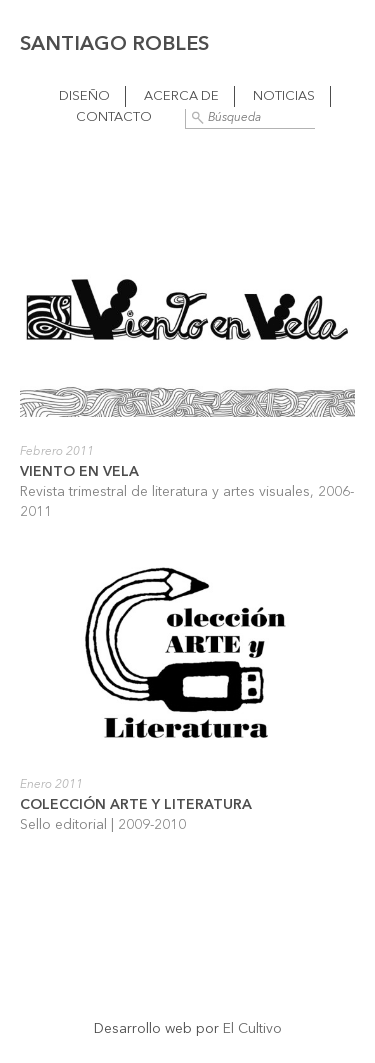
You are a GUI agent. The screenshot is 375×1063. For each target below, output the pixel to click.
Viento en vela (79, 472)
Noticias (284, 96)
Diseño (84, 96)
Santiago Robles (114, 45)
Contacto (114, 117)
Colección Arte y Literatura (136, 805)
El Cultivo (252, 1029)
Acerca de (181, 96)
